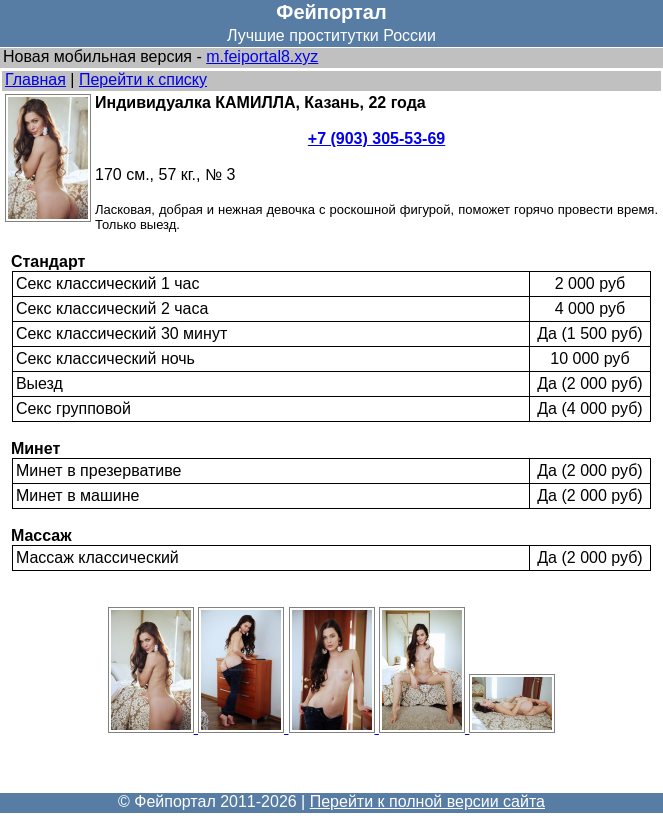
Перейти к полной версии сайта (427, 801)
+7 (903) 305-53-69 (376, 138)
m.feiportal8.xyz (262, 56)
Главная (35, 79)
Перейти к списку (143, 79)
